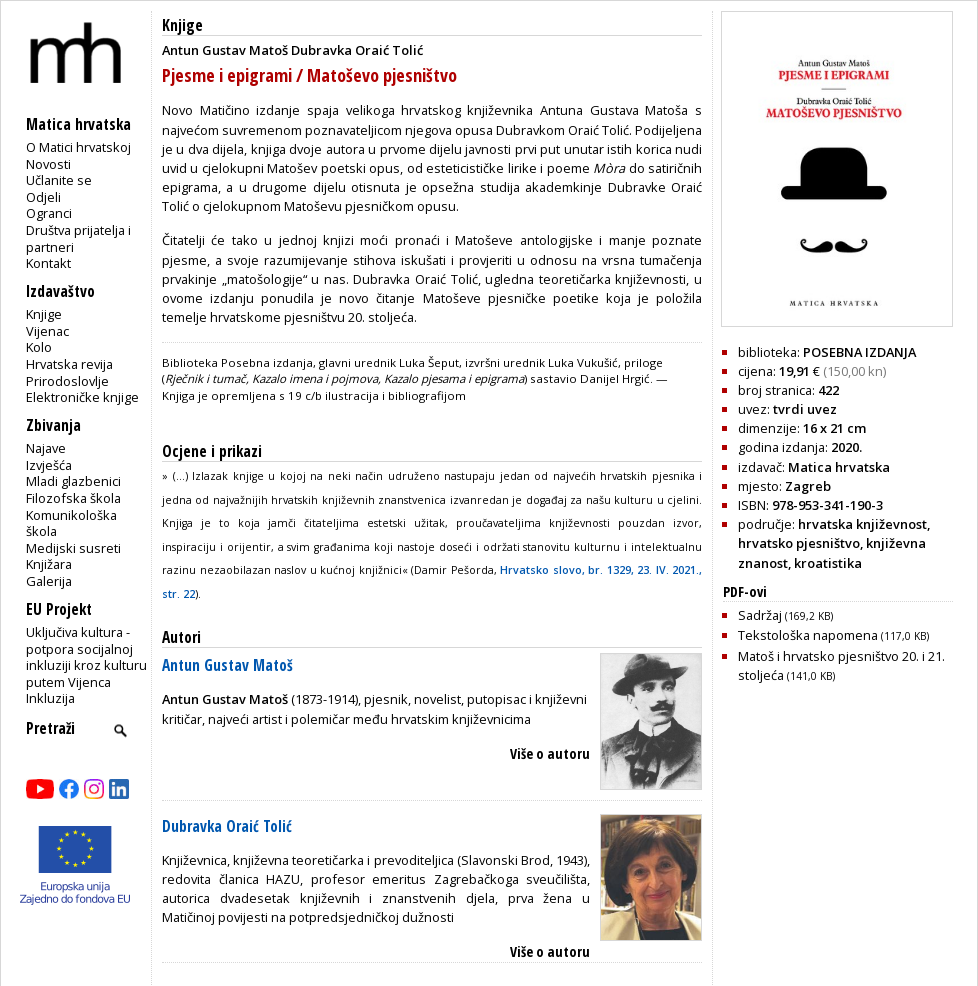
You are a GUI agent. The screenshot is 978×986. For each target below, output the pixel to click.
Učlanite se (59, 180)
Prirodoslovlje (67, 381)
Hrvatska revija (69, 364)
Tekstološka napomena (833, 635)
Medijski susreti (73, 548)
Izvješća (49, 465)
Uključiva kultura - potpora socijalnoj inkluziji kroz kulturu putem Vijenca (86, 657)
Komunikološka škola (71, 523)
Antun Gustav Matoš (227, 665)
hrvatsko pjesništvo (799, 543)
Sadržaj (785, 615)
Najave (46, 448)
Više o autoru (550, 753)
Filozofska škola (73, 498)
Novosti (48, 164)
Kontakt (48, 263)
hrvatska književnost (862, 524)
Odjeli (43, 197)
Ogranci (49, 213)
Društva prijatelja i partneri (78, 238)
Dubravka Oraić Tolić (227, 826)
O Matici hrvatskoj (78, 147)
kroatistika (828, 563)
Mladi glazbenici (73, 481)
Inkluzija (50, 698)
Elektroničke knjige (82, 397)
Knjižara (49, 564)
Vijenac (47, 331)
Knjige (44, 314)
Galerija (49, 581)
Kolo (39, 347)
